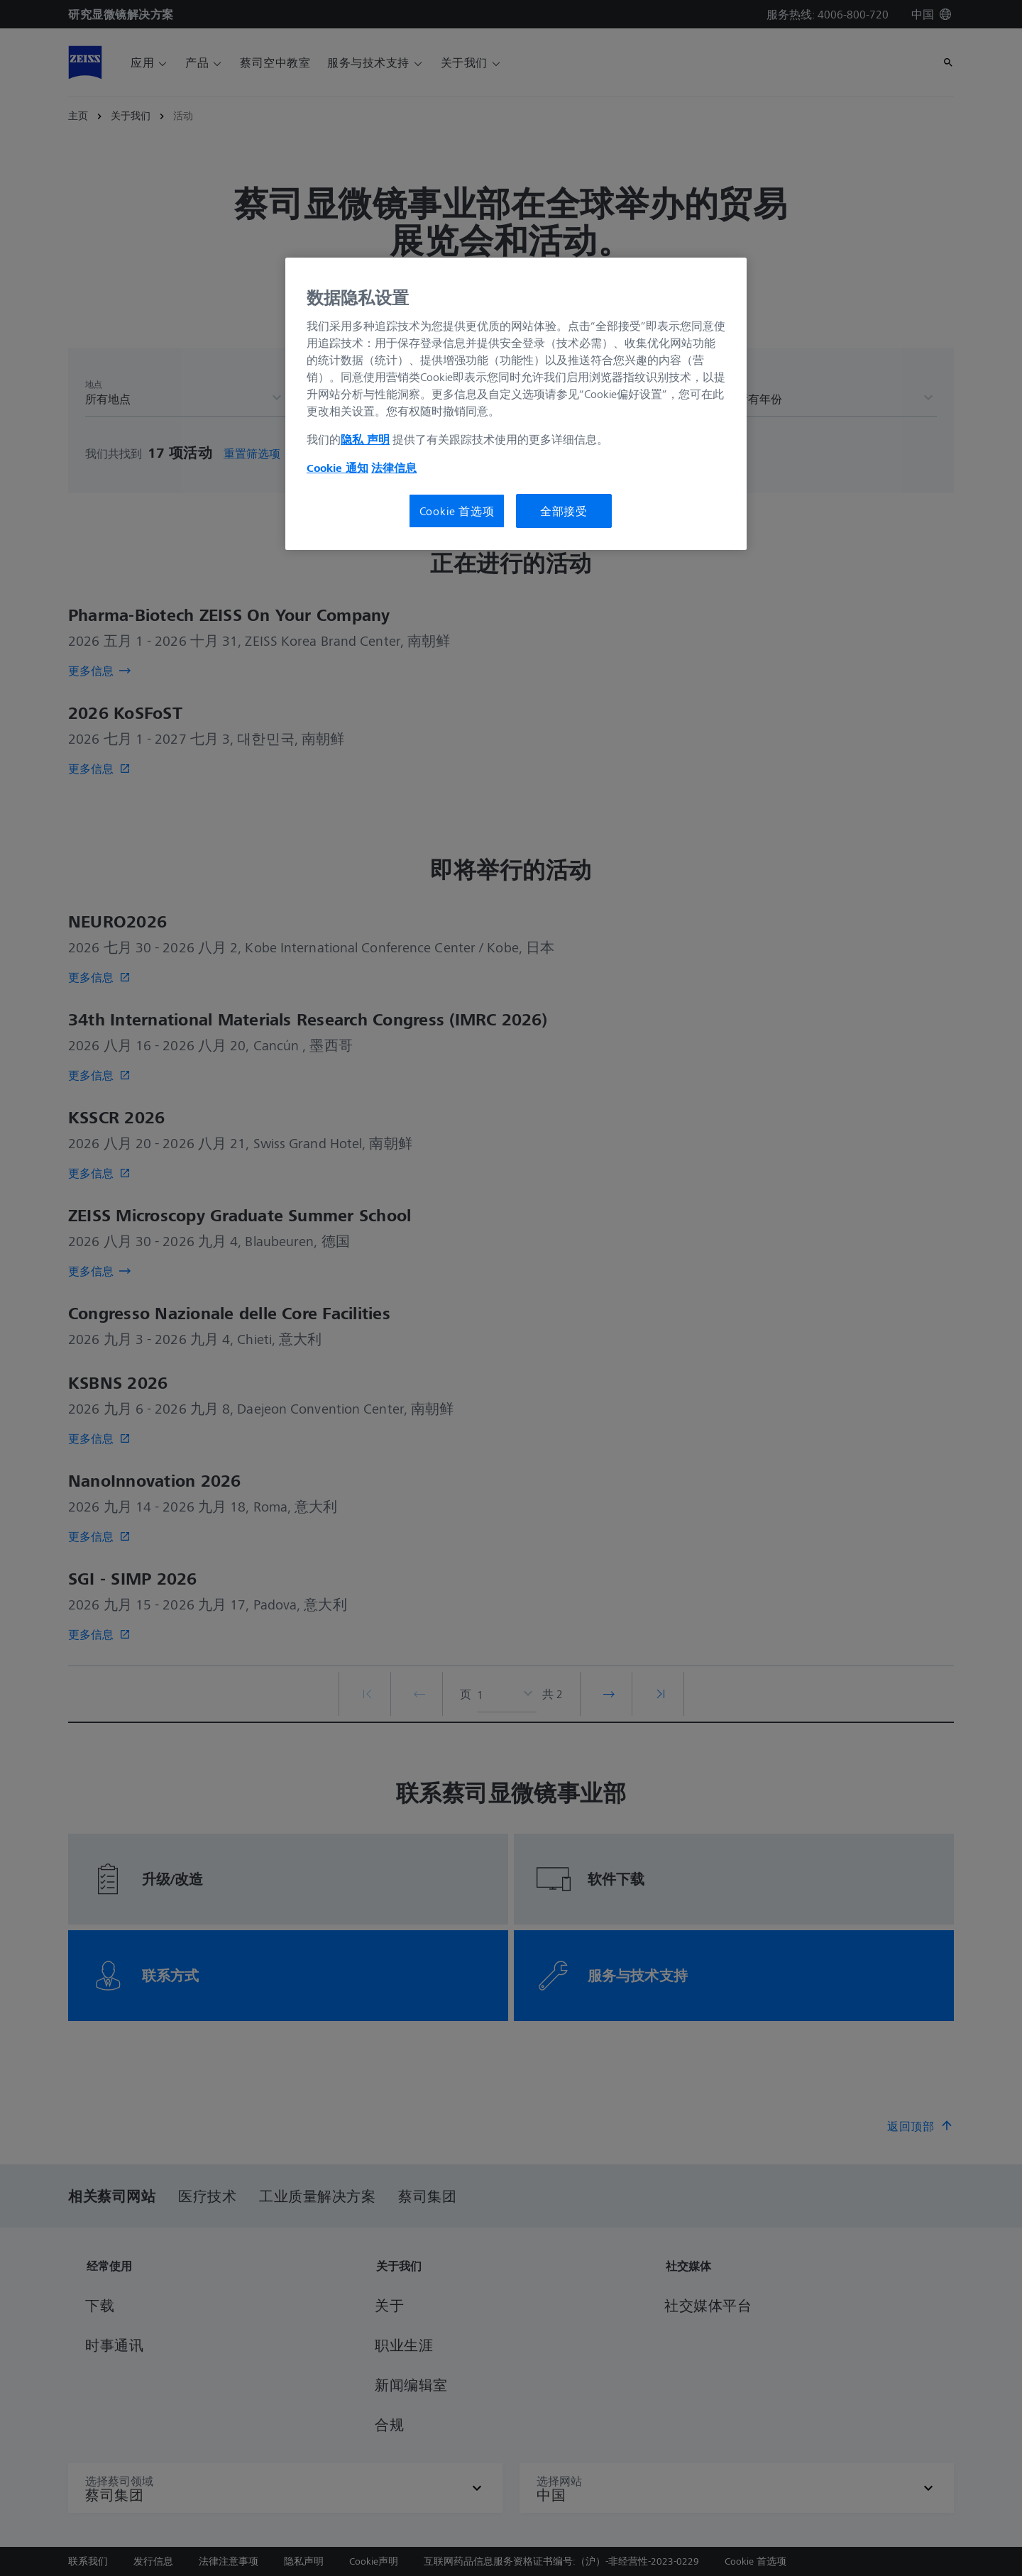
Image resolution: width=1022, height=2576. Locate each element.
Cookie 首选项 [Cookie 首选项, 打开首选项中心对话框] (457, 511)
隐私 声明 (365, 439)
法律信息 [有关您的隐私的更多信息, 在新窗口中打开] (394, 467)
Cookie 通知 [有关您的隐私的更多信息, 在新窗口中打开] (337, 467)
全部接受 (564, 511)
